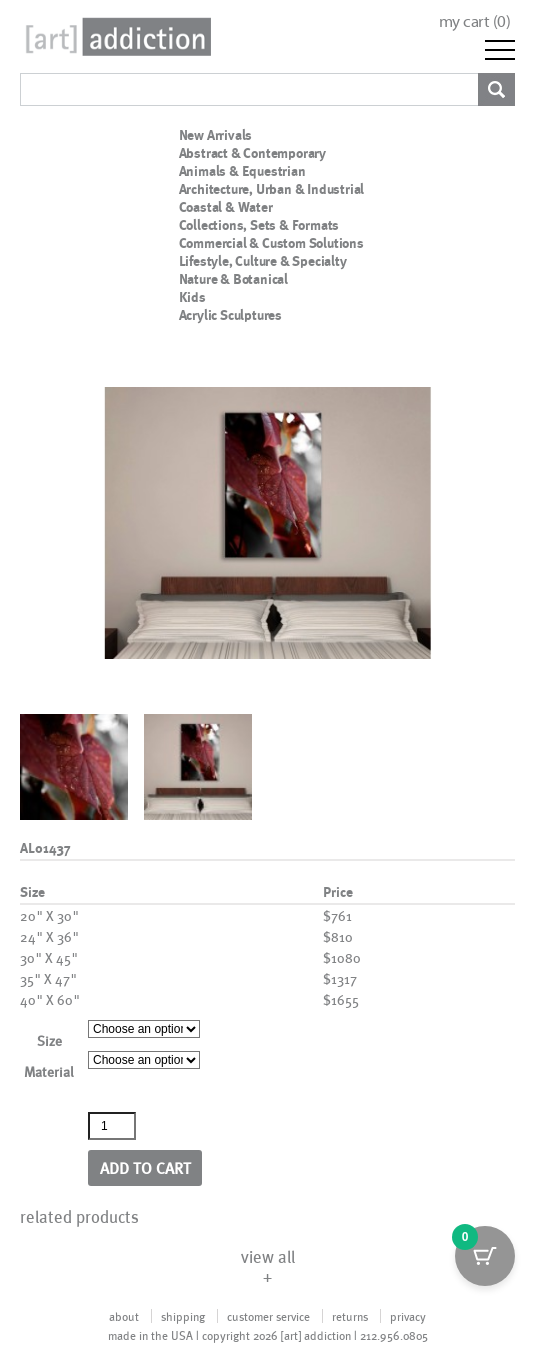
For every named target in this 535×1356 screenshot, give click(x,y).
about (124, 1316)
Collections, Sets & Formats (259, 225)
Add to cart (145, 1167)
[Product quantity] (112, 1126)
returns (350, 1316)
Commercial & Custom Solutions (271, 243)
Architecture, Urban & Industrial (272, 189)
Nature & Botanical (233, 279)
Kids (192, 297)
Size (49, 1040)
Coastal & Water (226, 207)
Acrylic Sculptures (230, 315)
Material (49, 1071)
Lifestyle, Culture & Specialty (263, 261)
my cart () (475, 21)
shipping (183, 1316)
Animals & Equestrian (242, 171)
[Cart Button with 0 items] (485, 1256)
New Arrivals (216, 135)
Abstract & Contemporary (252, 153)
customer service (268, 1316)
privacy (408, 1316)
